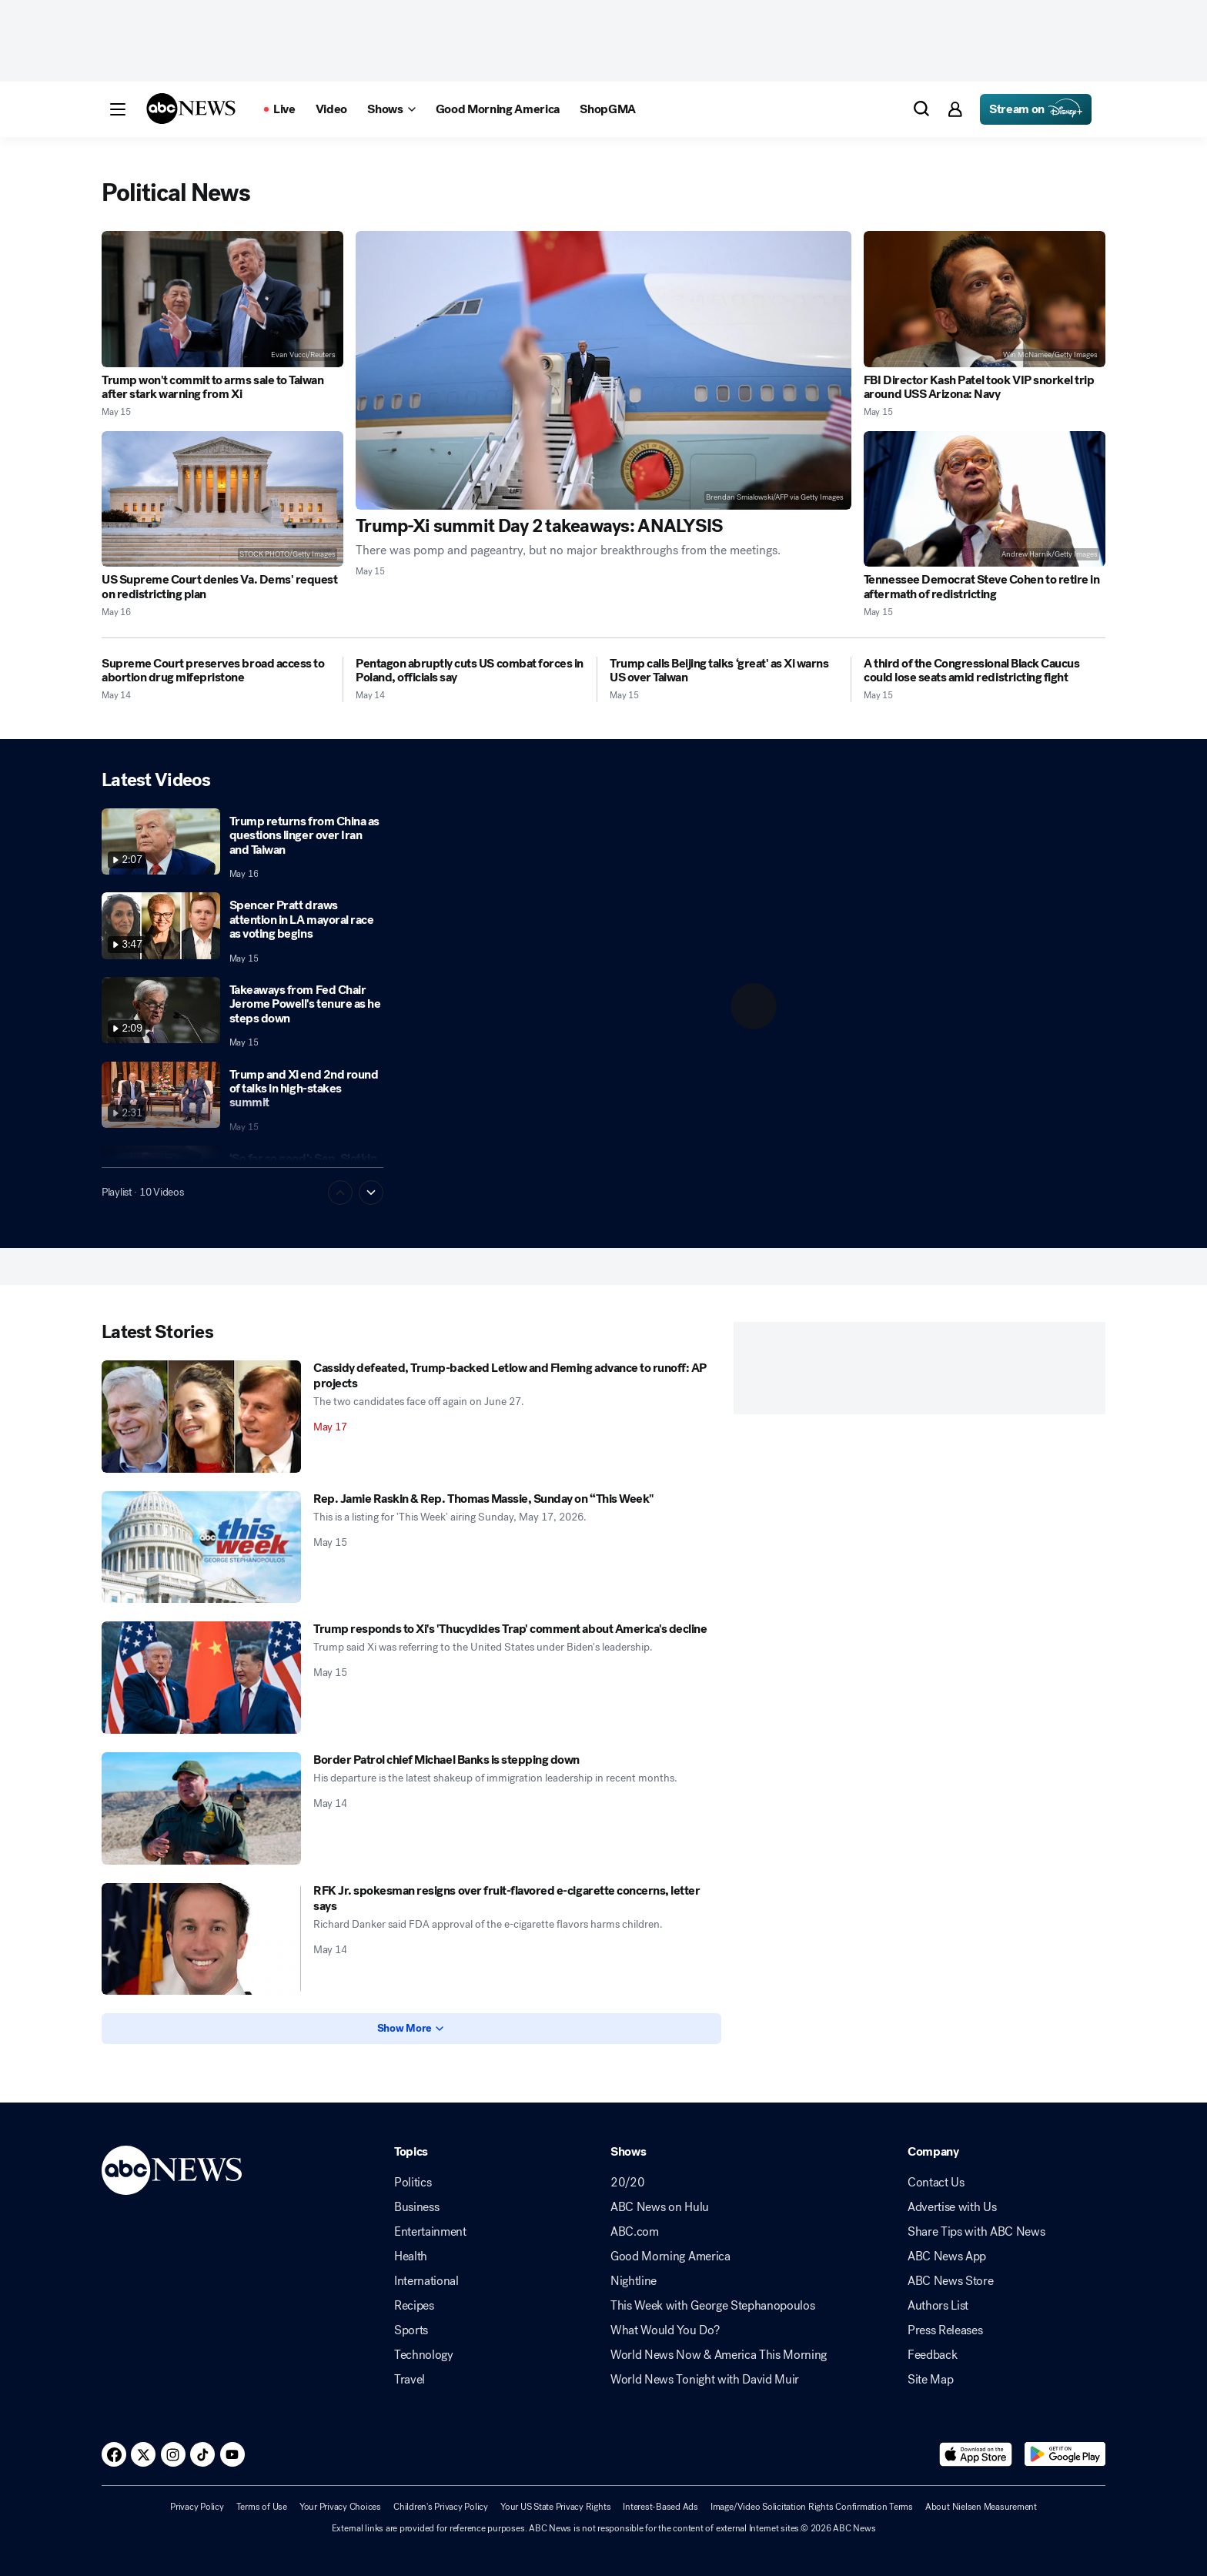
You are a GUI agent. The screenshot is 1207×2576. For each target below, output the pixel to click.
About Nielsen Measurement (981, 2506)
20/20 (627, 2182)
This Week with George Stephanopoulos (712, 2306)
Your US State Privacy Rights (555, 2506)
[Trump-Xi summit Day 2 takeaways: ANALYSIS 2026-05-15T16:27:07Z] (603, 370)
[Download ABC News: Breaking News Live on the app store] (976, 2454)
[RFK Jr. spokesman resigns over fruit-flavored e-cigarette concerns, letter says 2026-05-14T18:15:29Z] (201, 1939)
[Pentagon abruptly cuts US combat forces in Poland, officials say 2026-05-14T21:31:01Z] (470, 671)
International (426, 2281)
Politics (412, 2182)
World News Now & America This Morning (718, 2355)
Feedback (932, 2355)
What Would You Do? (664, 2330)
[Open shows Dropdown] (391, 109)
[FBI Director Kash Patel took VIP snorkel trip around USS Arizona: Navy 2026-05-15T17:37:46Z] (984, 299)
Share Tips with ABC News (976, 2232)
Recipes (414, 2306)
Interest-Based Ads (660, 2506)
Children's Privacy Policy (440, 2506)
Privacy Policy (197, 2506)
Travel (409, 2380)
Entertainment (430, 2232)
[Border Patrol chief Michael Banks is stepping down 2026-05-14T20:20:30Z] (201, 1808)
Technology (423, 2355)
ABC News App (947, 2256)
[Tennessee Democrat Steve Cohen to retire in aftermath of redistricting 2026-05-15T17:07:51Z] (984, 499)
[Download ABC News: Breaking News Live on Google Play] (1065, 2454)
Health (410, 2256)
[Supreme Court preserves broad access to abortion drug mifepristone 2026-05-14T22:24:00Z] (216, 671)
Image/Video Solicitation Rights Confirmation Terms (811, 2506)
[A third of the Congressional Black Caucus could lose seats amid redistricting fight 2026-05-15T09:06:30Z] (984, 671)
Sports (411, 2330)
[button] (118, 109)
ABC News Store (951, 2281)
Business (416, 2207)
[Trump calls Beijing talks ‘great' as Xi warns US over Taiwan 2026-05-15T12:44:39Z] (724, 671)
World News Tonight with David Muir (704, 2380)
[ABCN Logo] (191, 108)
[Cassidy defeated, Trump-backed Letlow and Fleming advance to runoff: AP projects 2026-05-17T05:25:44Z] (201, 1416)
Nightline (633, 2281)
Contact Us (936, 2182)
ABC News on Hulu (659, 2207)
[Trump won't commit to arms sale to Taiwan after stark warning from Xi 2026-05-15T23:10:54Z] (222, 299)
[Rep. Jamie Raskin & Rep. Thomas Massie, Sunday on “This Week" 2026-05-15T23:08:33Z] (201, 1547)
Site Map (930, 2380)
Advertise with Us (952, 2207)
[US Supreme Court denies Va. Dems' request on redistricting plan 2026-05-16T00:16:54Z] (222, 499)
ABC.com (634, 2232)
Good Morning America (670, 2256)
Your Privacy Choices (340, 2506)
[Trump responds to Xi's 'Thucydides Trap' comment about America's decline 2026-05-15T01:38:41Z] (201, 1677)
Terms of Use (261, 2506)
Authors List (938, 2306)
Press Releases (945, 2330)
